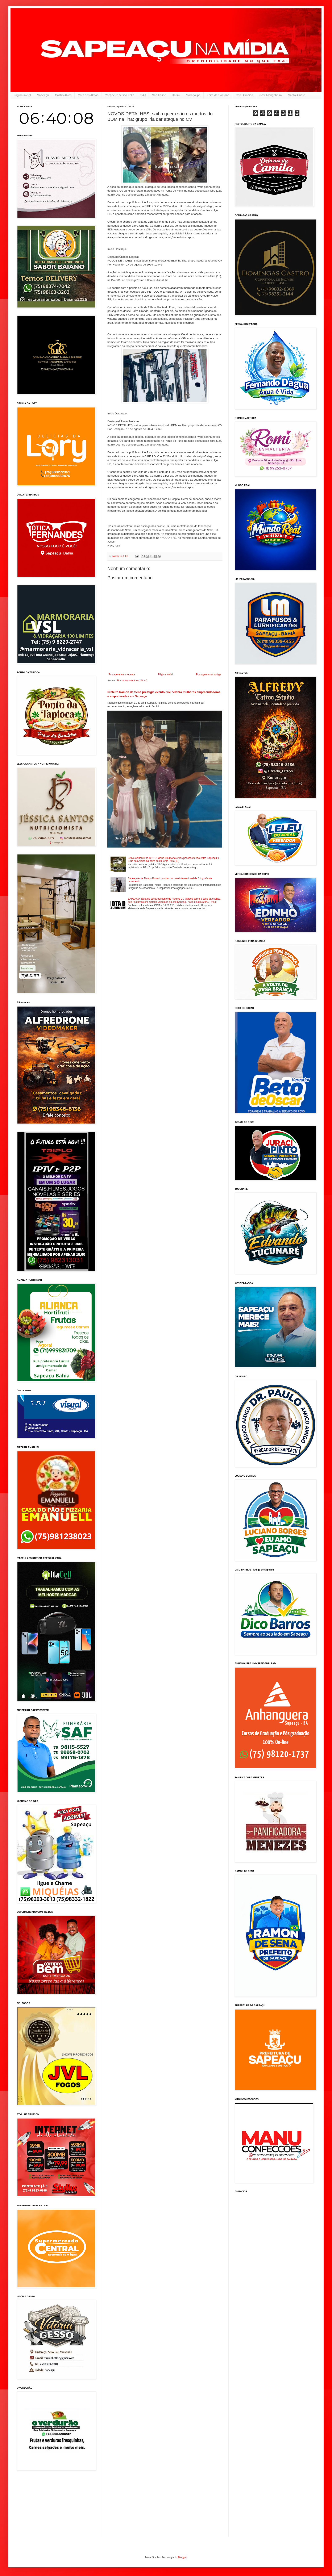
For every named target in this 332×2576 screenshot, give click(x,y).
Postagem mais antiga (208, 674)
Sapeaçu (43, 95)
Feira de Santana (218, 95)
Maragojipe (193, 95)
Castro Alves (63, 95)
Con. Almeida (244, 95)
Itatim (175, 95)
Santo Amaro (296, 95)
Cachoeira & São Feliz (119, 95)
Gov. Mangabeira (271, 95)
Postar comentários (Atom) (132, 680)
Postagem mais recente (121, 674)
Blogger (182, 2557)
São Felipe (159, 95)
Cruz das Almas (88, 95)
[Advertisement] (56, 2507)
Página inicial (22, 95)
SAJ (143, 95)
